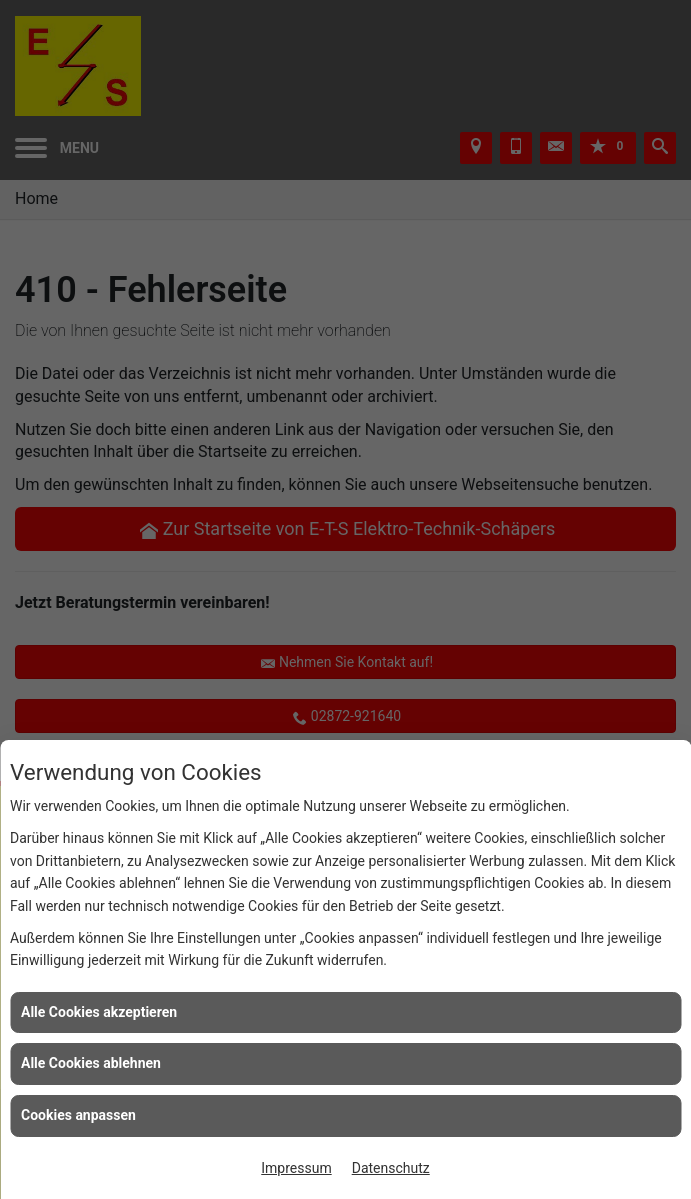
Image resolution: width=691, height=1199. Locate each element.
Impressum (296, 1168)
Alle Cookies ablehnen (91, 1063)
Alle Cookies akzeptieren (99, 1012)
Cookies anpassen (78, 1115)
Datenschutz (391, 1168)
